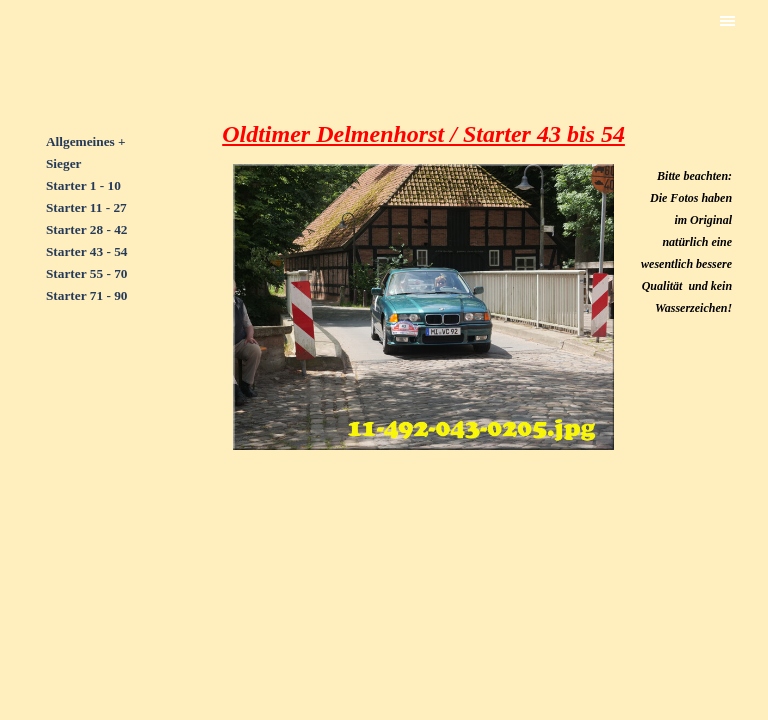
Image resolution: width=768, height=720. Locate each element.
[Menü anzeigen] (728, 21)
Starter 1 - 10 (83, 185)
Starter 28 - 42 (87, 229)
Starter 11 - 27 (86, 207)
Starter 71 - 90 (87, 295)
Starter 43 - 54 (87, 251)
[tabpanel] (97, 229)
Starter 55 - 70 (87, 273)
